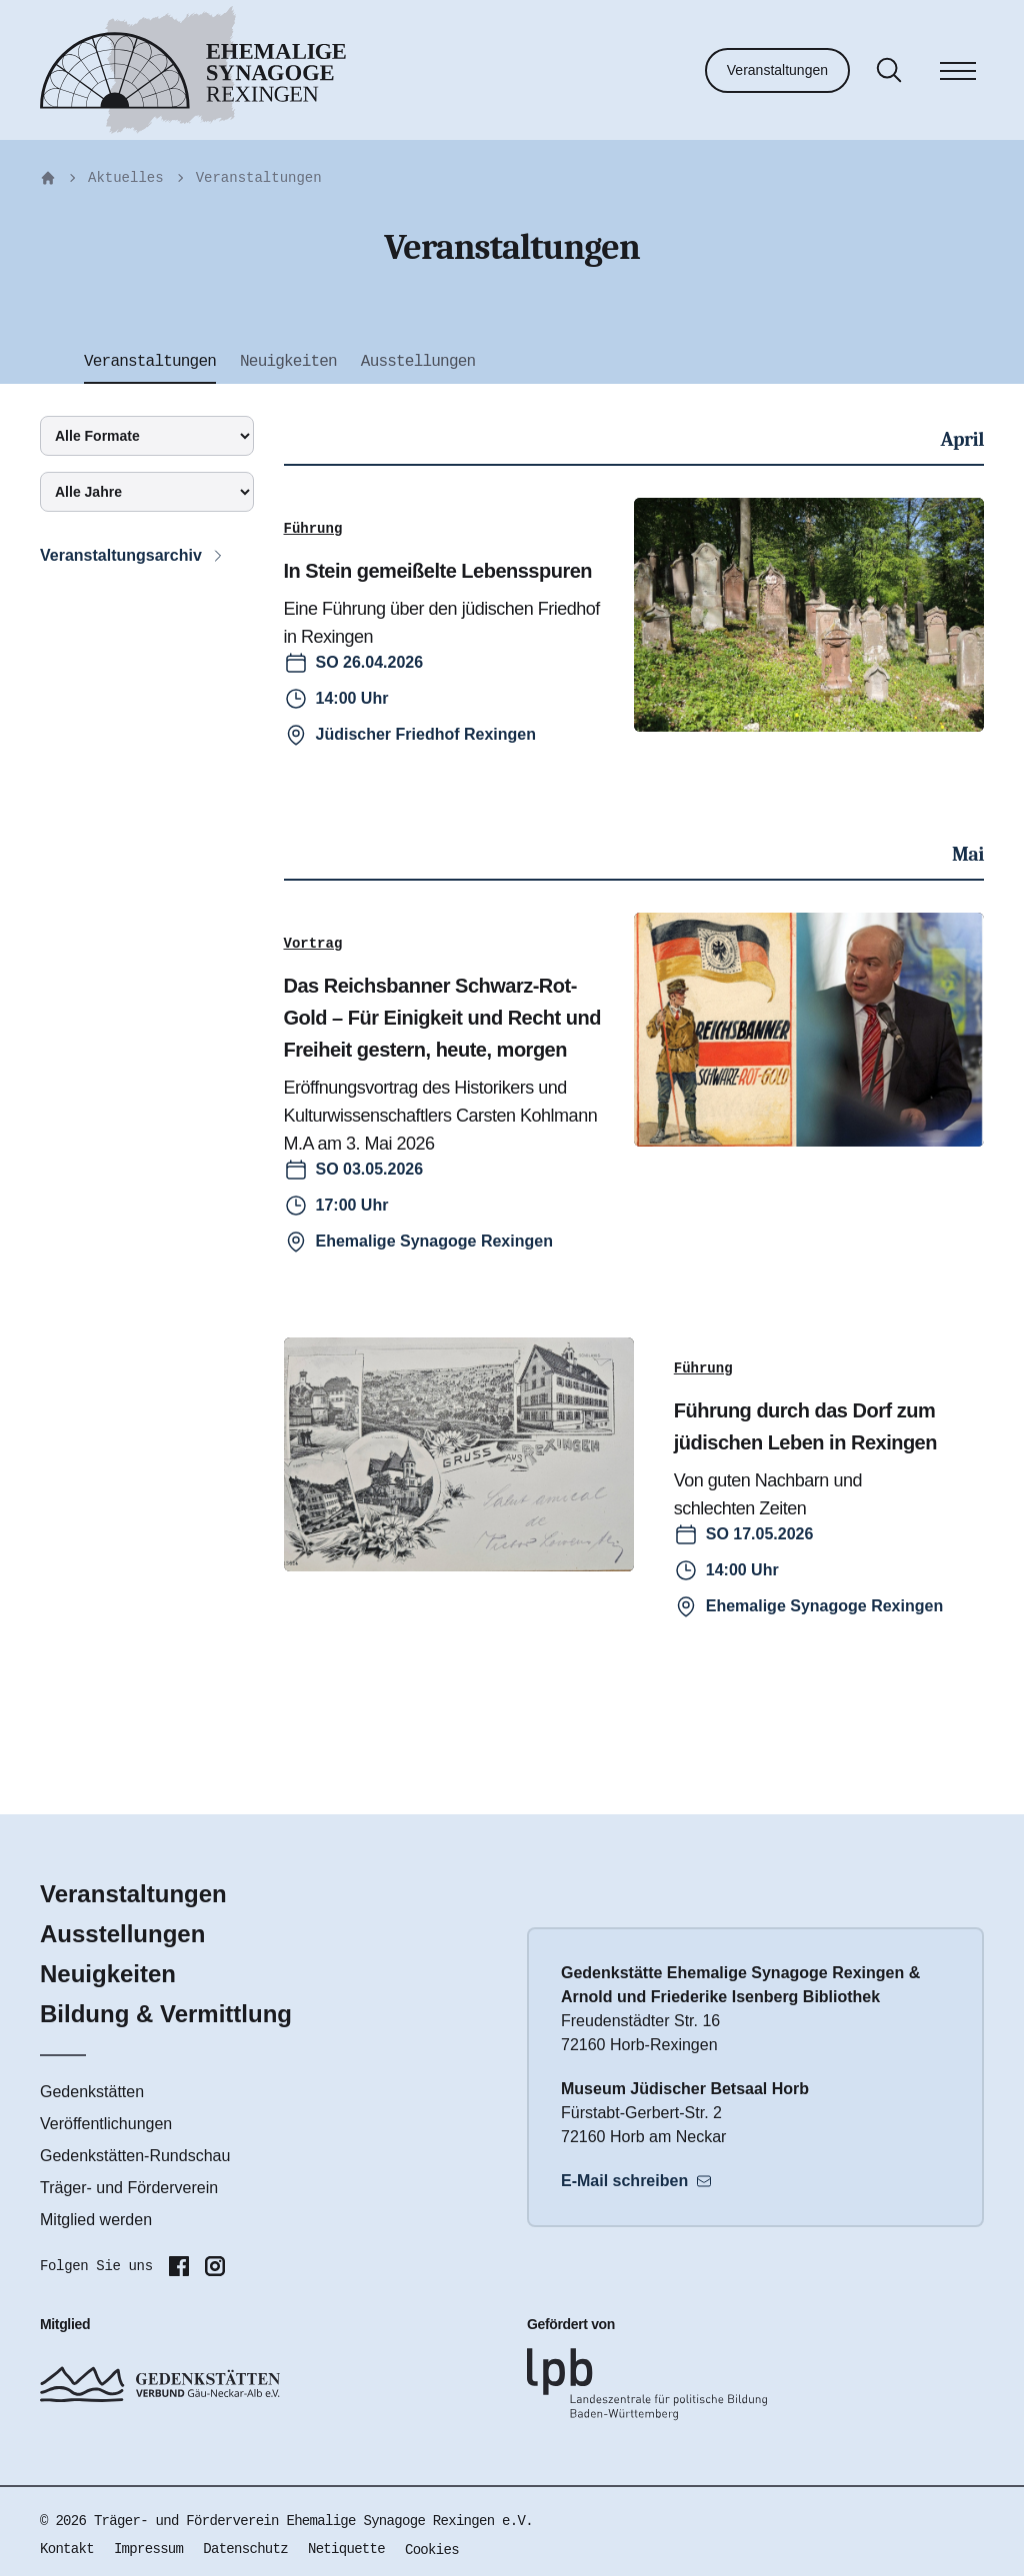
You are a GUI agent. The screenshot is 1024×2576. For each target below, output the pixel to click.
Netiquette (346, 2549)
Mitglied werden (96, 2219)
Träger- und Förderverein (129, 2187)
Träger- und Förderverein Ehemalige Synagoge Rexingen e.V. (313, 2521)
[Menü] (958, 74)
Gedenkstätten (92, 2091)
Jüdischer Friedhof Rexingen (426, 734)
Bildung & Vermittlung (166, 2013)
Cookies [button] (432, 2550)
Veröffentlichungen (106, 2123)
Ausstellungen (122, 1933)
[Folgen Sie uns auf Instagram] (215, 2266)
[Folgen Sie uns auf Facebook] (179, 2266)
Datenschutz (245, 2549)
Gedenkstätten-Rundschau (135, 2155)
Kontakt (67, 2549)
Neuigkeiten (108, 1973)
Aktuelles (126, 178)
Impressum (148, 2549)
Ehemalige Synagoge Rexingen (434, 1241)
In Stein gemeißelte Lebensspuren (438, 571)
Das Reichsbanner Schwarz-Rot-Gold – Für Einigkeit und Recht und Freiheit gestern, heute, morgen (442, 1018)
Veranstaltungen (777, 70)
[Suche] (889, 70)
